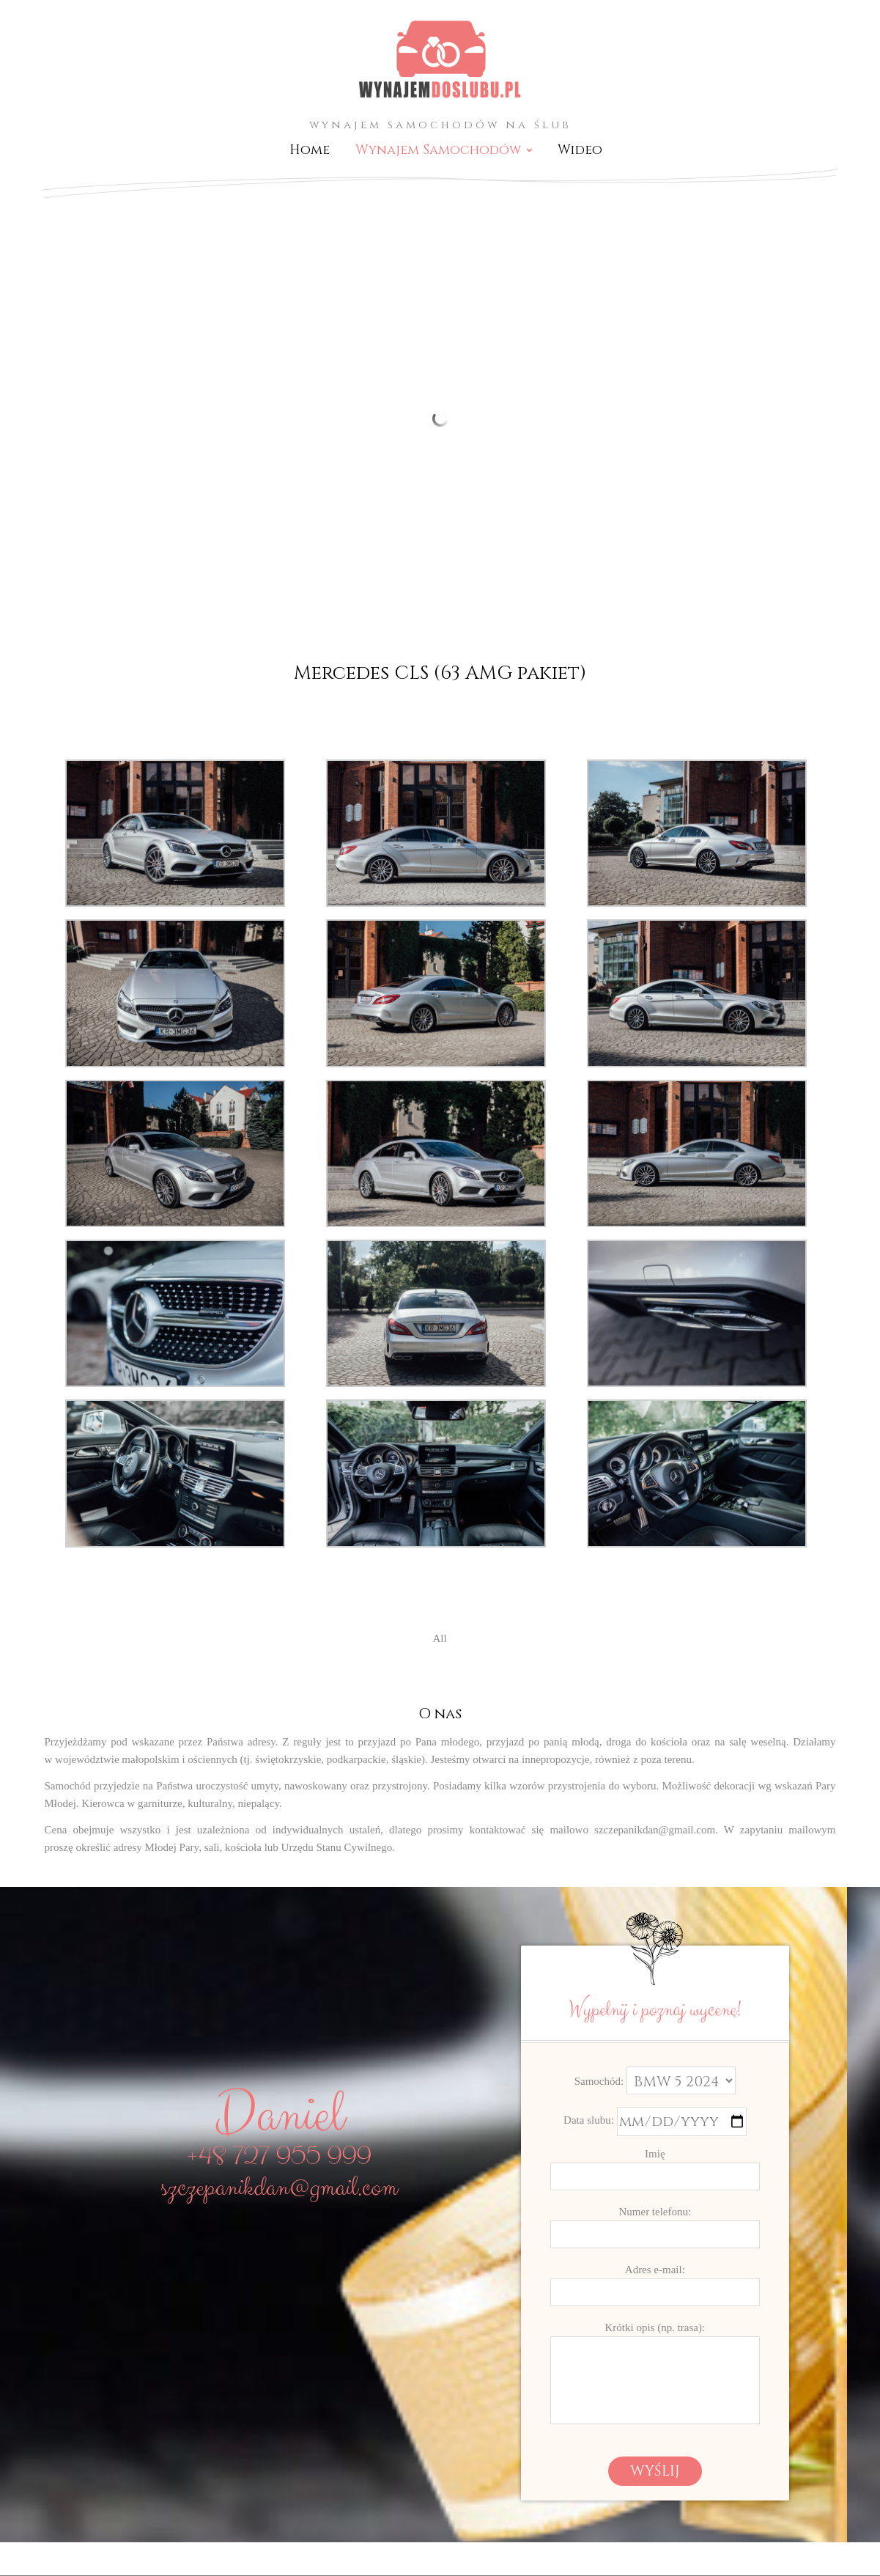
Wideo (580, 150)
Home (309, 150)
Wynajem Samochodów (438, 150)
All (439, 1638)
